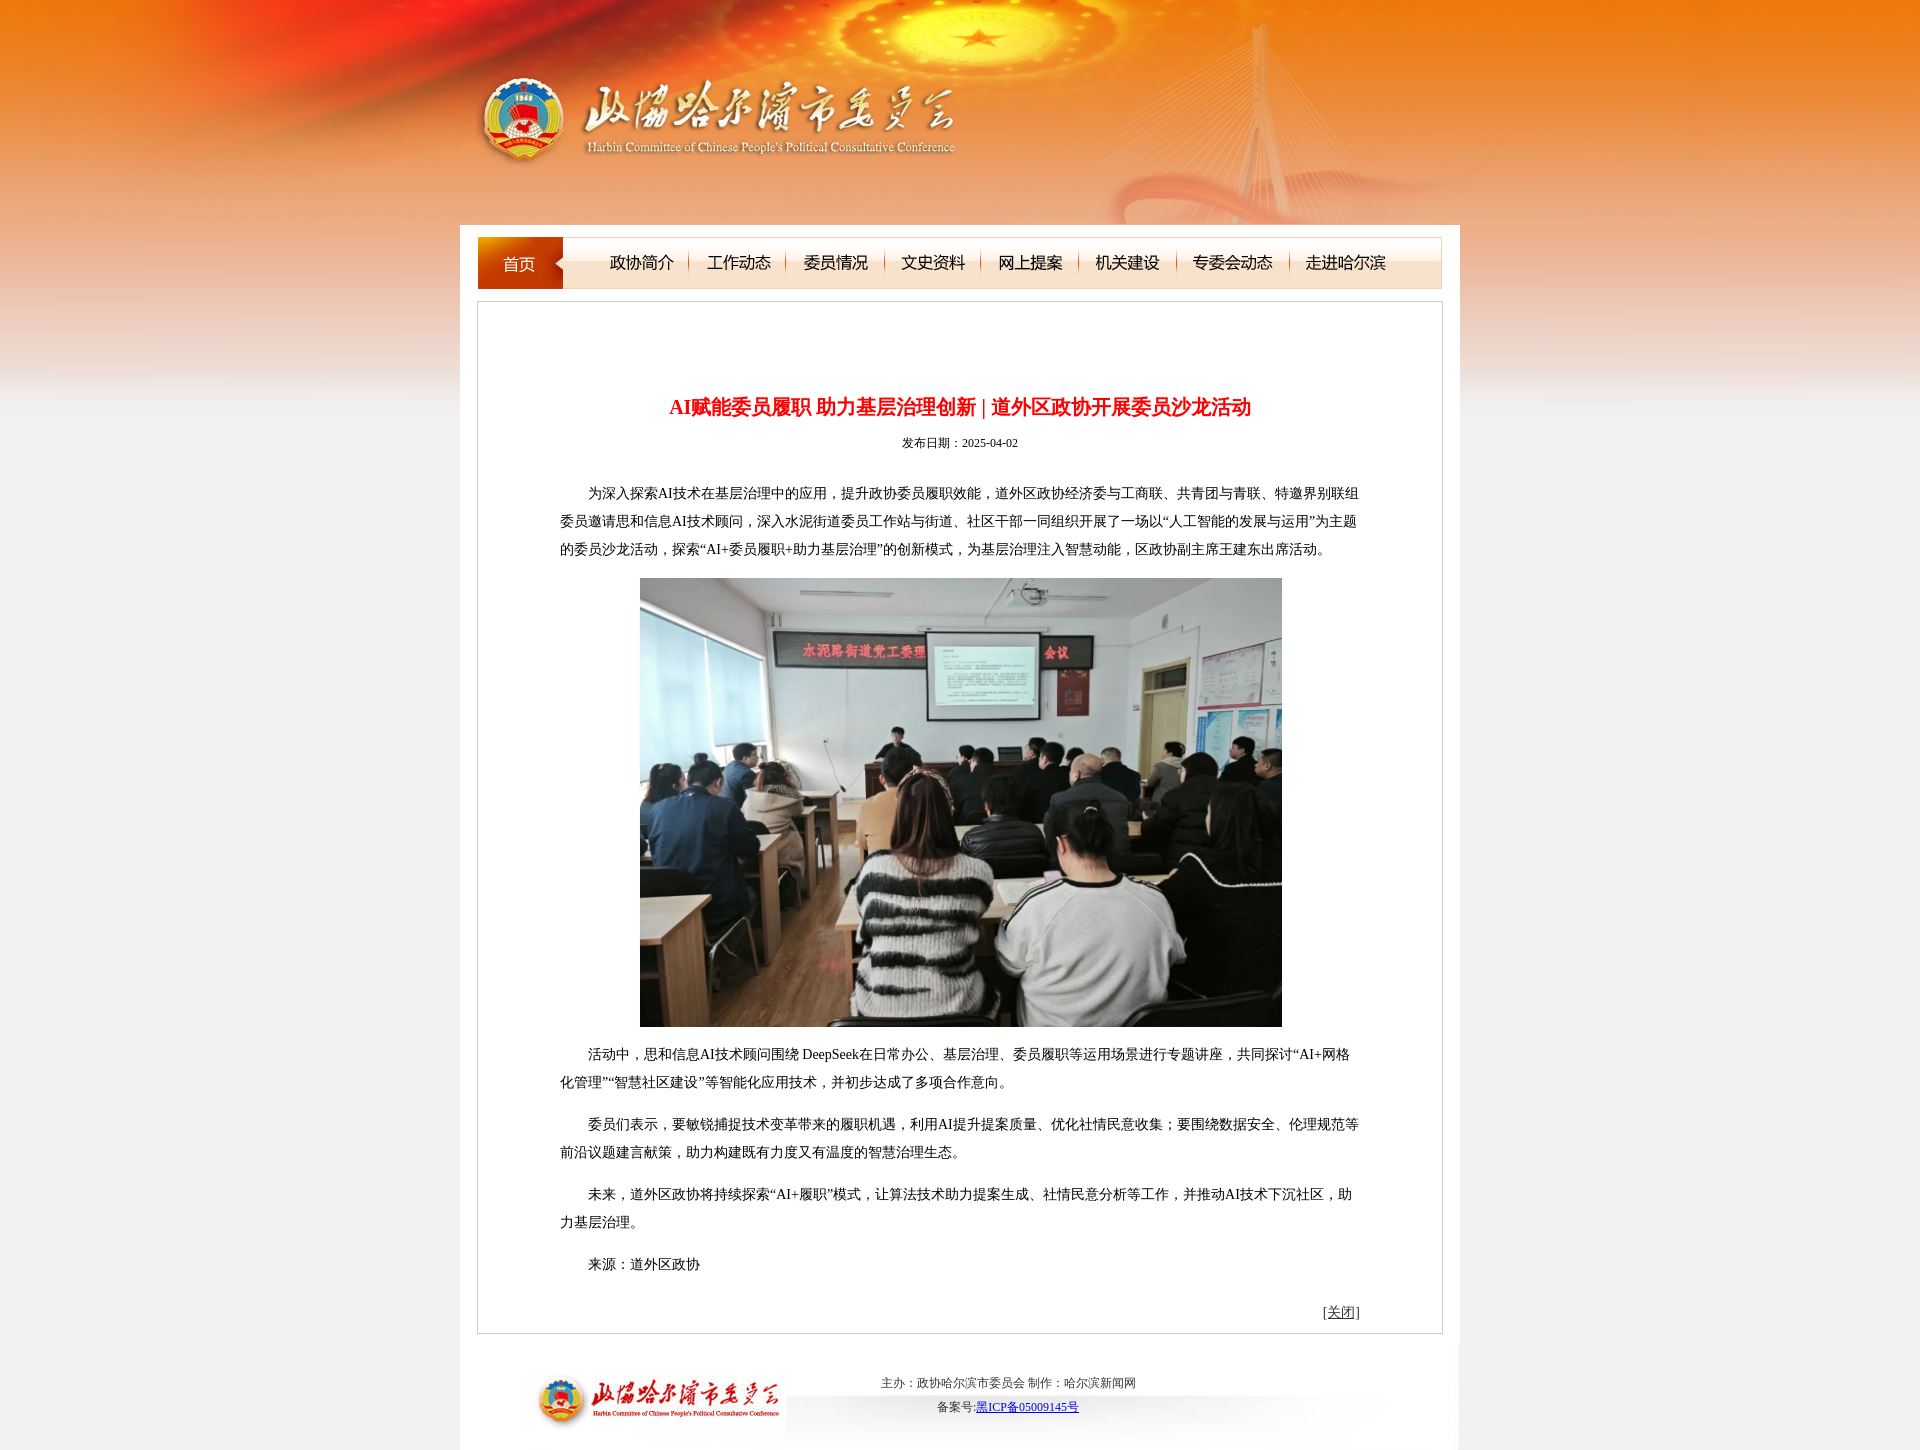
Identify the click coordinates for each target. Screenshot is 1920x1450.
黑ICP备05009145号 (1027, 1407)
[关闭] (1341, 1312)
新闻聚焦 (571, 328)
